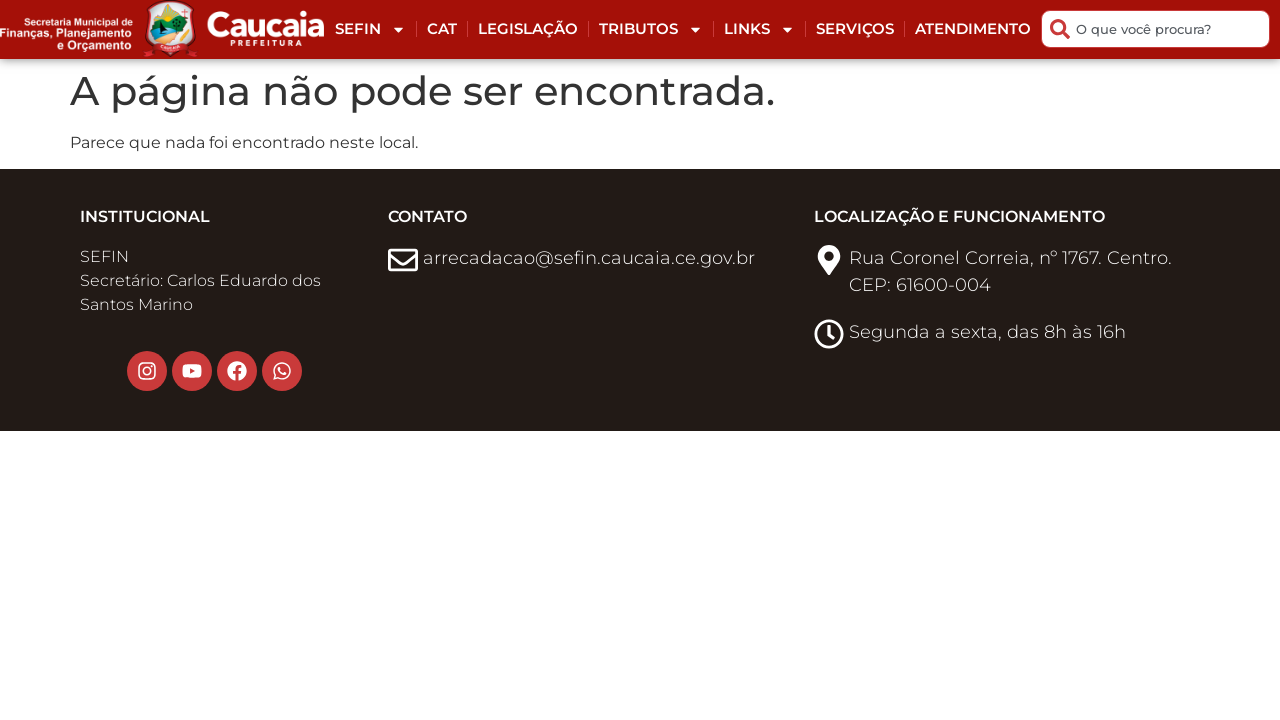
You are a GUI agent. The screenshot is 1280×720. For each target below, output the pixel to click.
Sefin (370, 29)
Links (759, 29)
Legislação (528, 28)
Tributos (651, 29)
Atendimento (973, 28)
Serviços (855, 28)
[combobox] (1155, 29)
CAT (442, 28)
